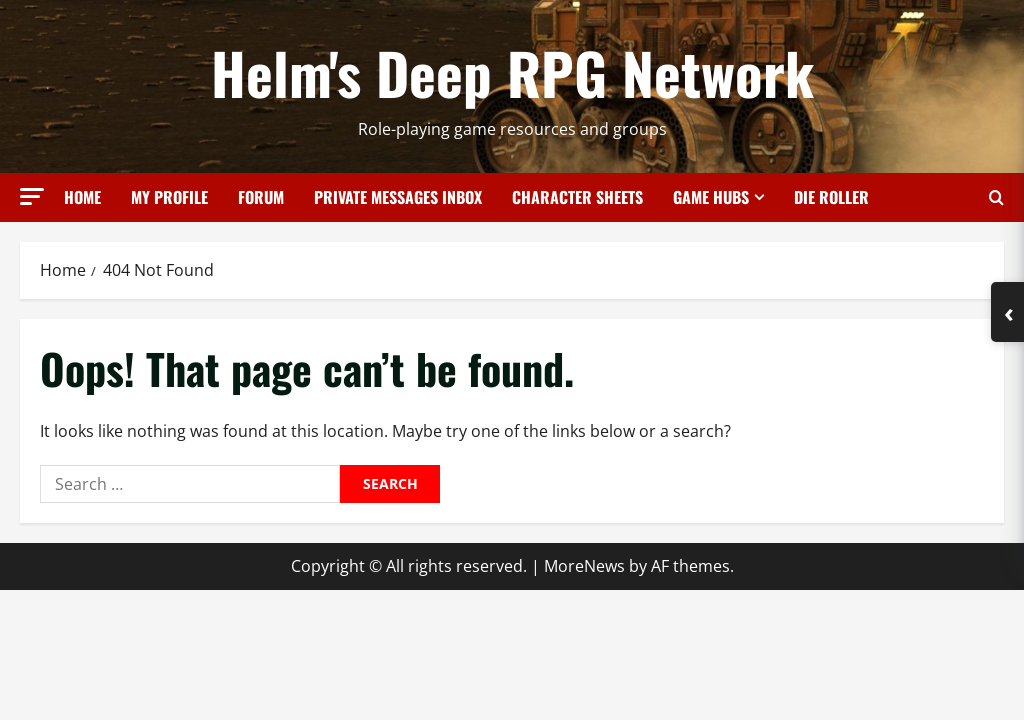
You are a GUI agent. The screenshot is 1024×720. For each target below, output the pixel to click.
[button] (32, 196)
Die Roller (831, 197)
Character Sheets (577, 197)
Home (82, 197)
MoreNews (584, 566)
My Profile (169, 197)
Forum (261, 197)
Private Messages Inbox (398, 197)
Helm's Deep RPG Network (512, 72)
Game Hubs (711, 197)
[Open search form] (996, 197)
